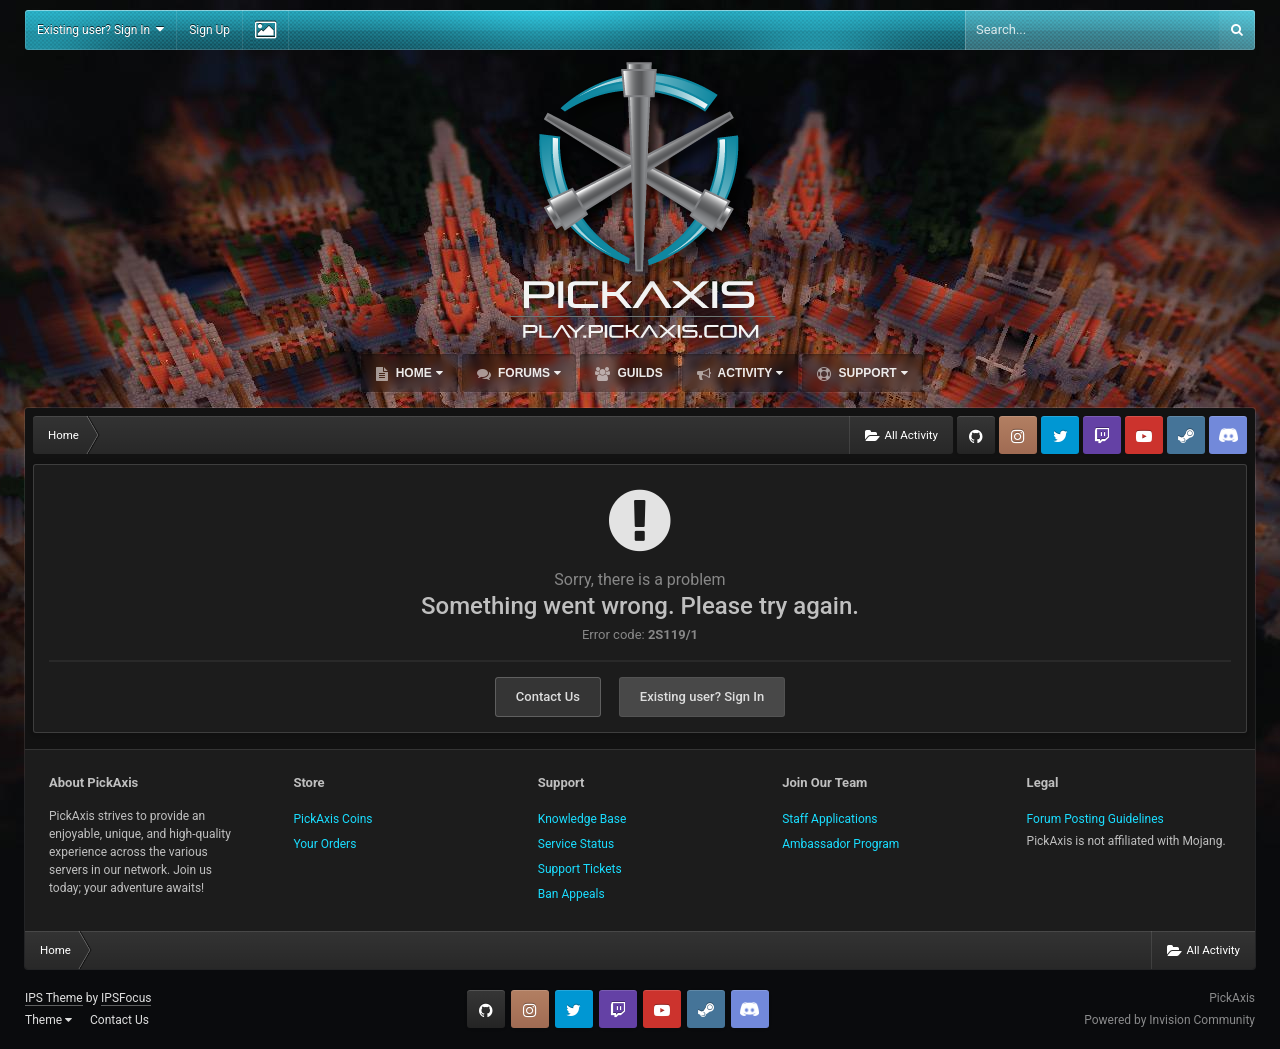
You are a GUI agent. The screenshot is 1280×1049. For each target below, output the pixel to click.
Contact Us (548, 696)
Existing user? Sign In (100, 29)
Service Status (576, 844)
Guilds (638, 373)
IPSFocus (126, 998)
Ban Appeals (571, 894)
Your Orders (324, 844)
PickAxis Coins (332, 819)
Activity (749, 373)
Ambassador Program (840, 844)
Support (871, 373)
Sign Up (209, 30)
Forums (528, 373)
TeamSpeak (1228, 435)
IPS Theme (54, 998)
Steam (1186, 435)
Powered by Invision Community (1169, 1020)
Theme (48, 1020)
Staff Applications (829, 819)
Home (417, 373)
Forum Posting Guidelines (1095, 819)
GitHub (976, 435)
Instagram (1018, 435)
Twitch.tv (1102, 435)
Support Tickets (580, 869)
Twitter (1060, 435)
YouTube (1144, 435)
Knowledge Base (582, 819)
